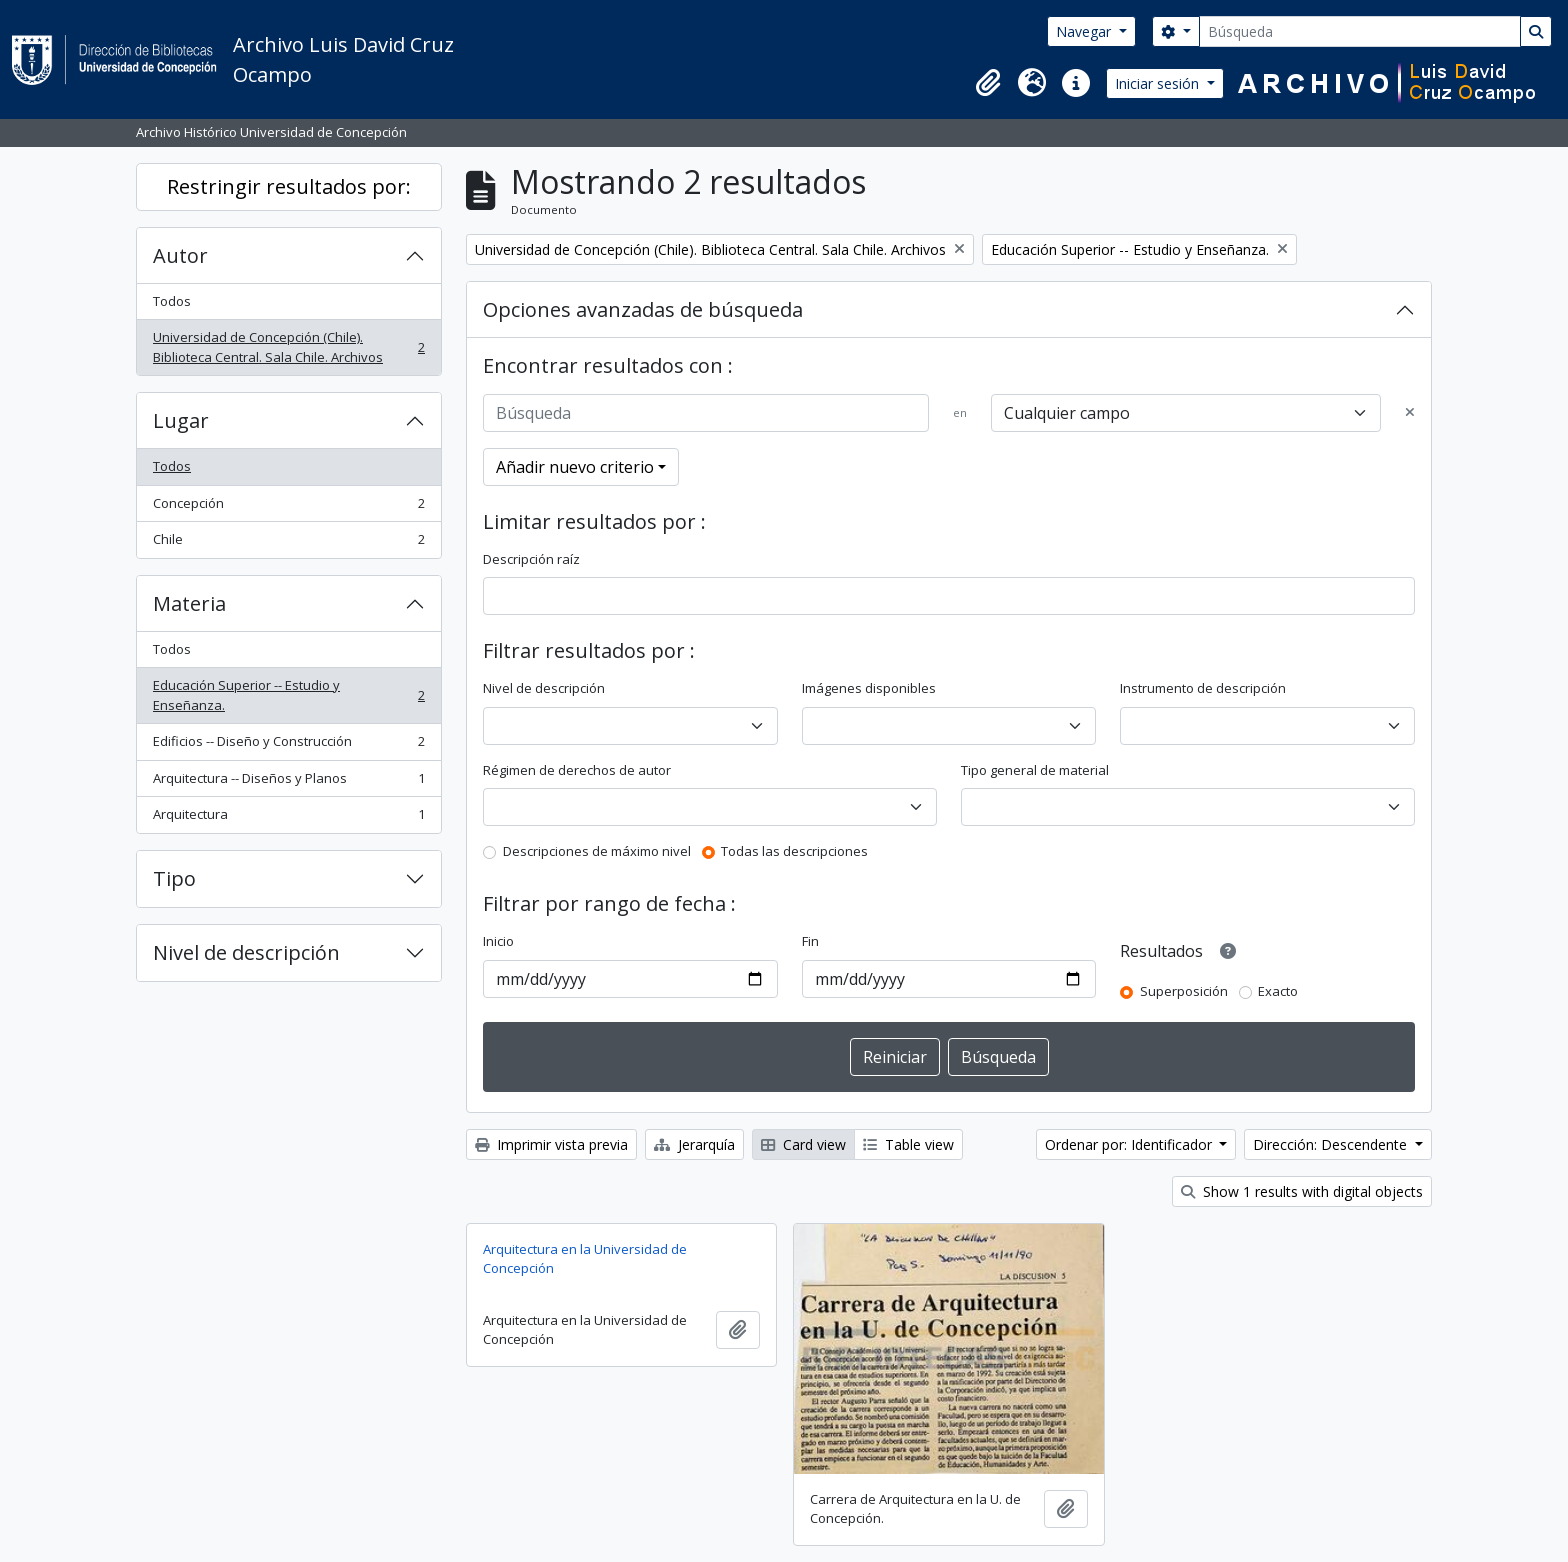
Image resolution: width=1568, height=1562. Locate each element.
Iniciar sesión (1159, 83)
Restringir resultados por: (289, 186)
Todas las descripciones (794, 851)
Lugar (181, 420)
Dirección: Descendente (1332, 1144)
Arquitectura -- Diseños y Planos (288, 782)
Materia (189, 603)
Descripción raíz (531, 559)
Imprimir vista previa (551, 1144)
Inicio (498, 941)
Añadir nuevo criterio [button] (575, 467)
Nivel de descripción (246, 952)
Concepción (288, 507)
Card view (803, 1144)
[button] (988, 83)
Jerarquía (694, 1144)
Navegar (1085, 31)
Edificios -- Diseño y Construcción (288, 745)
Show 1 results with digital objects (1302, 1191)
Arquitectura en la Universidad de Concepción (585, 1259)
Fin (810, 941)
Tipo (174, 878)
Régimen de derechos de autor (577, 770)
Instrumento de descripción (1203, 688)
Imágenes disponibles (869, 688)
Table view (908, 1144)
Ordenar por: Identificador (1130, 1144)
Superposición (1184, 991)
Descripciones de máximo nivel (597, 851)
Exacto (1278, 991)
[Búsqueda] (1360, 31)
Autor (180, 255)
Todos (172, 301)
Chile (288, 543)
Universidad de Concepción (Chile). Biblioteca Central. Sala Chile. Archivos (288, 347)
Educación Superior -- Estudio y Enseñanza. (288, 695)
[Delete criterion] (1410, 413)
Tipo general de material (1035, 770)
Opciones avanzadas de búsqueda (643, 309)
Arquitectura (288, 818)
